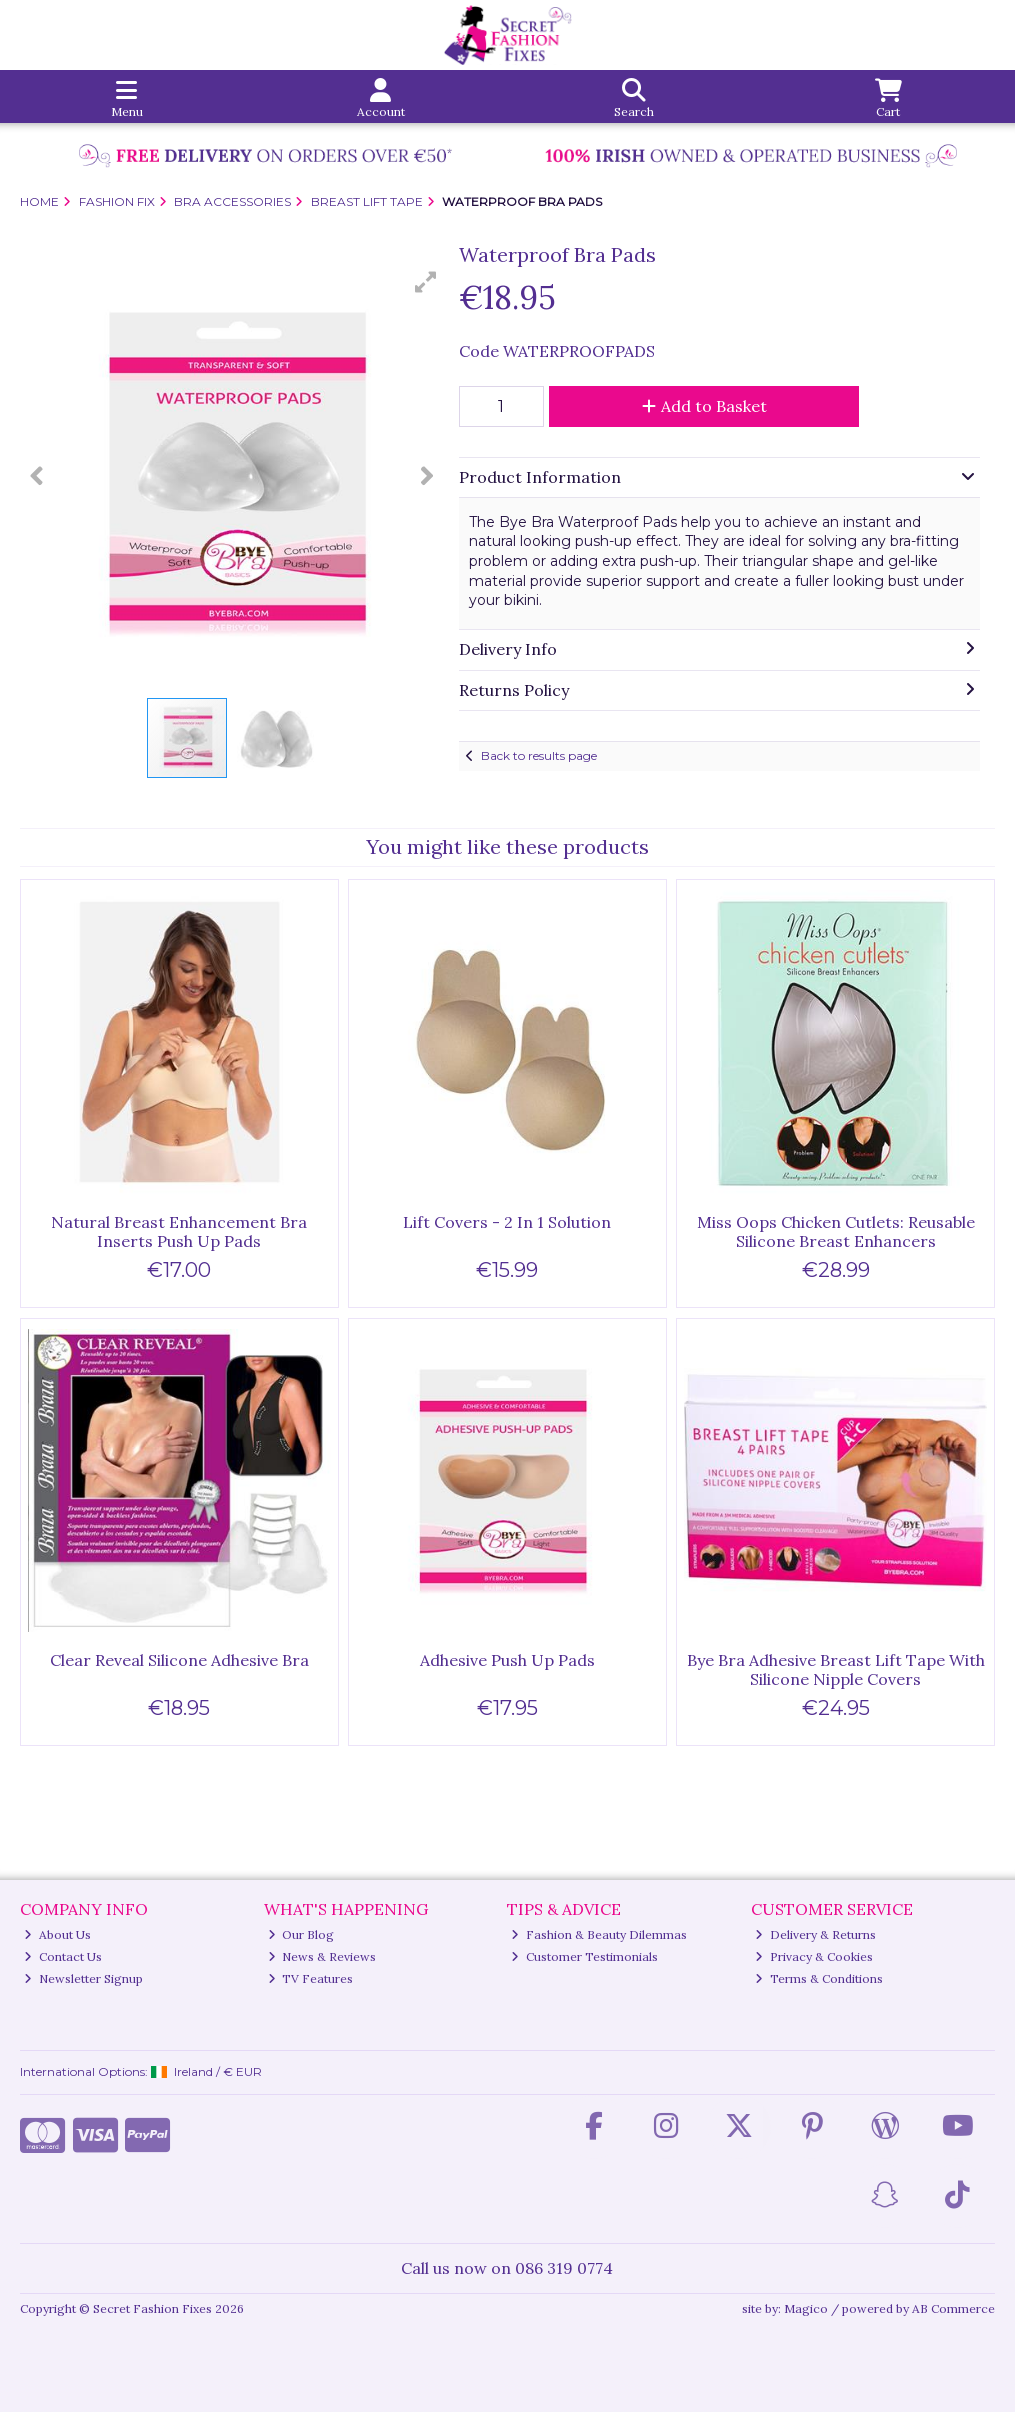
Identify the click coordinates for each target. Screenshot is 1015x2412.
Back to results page (539, 755)
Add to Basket (704, 406)
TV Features (311, 1978)
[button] (426, 282)
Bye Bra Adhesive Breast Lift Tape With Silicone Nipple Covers (836, 1669)
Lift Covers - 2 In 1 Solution (507, 1222)
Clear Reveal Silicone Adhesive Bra (179, 1660)
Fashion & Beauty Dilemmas (599, 1934)
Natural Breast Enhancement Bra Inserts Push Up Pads (179, 1231)
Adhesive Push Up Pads (507, 1660)
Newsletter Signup (83, 1978)
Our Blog (301, 1934)
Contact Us (63, 1956)
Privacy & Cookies (814, 1956)
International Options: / (141, 2071)
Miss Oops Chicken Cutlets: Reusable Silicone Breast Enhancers (836, 1231)
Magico (806, 2308)
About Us (57, 1934)
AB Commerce (953, 2308)
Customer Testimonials (584, 1956)
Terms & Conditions (819, 1978)
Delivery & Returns (815, 1934)
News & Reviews (322, 1956)
